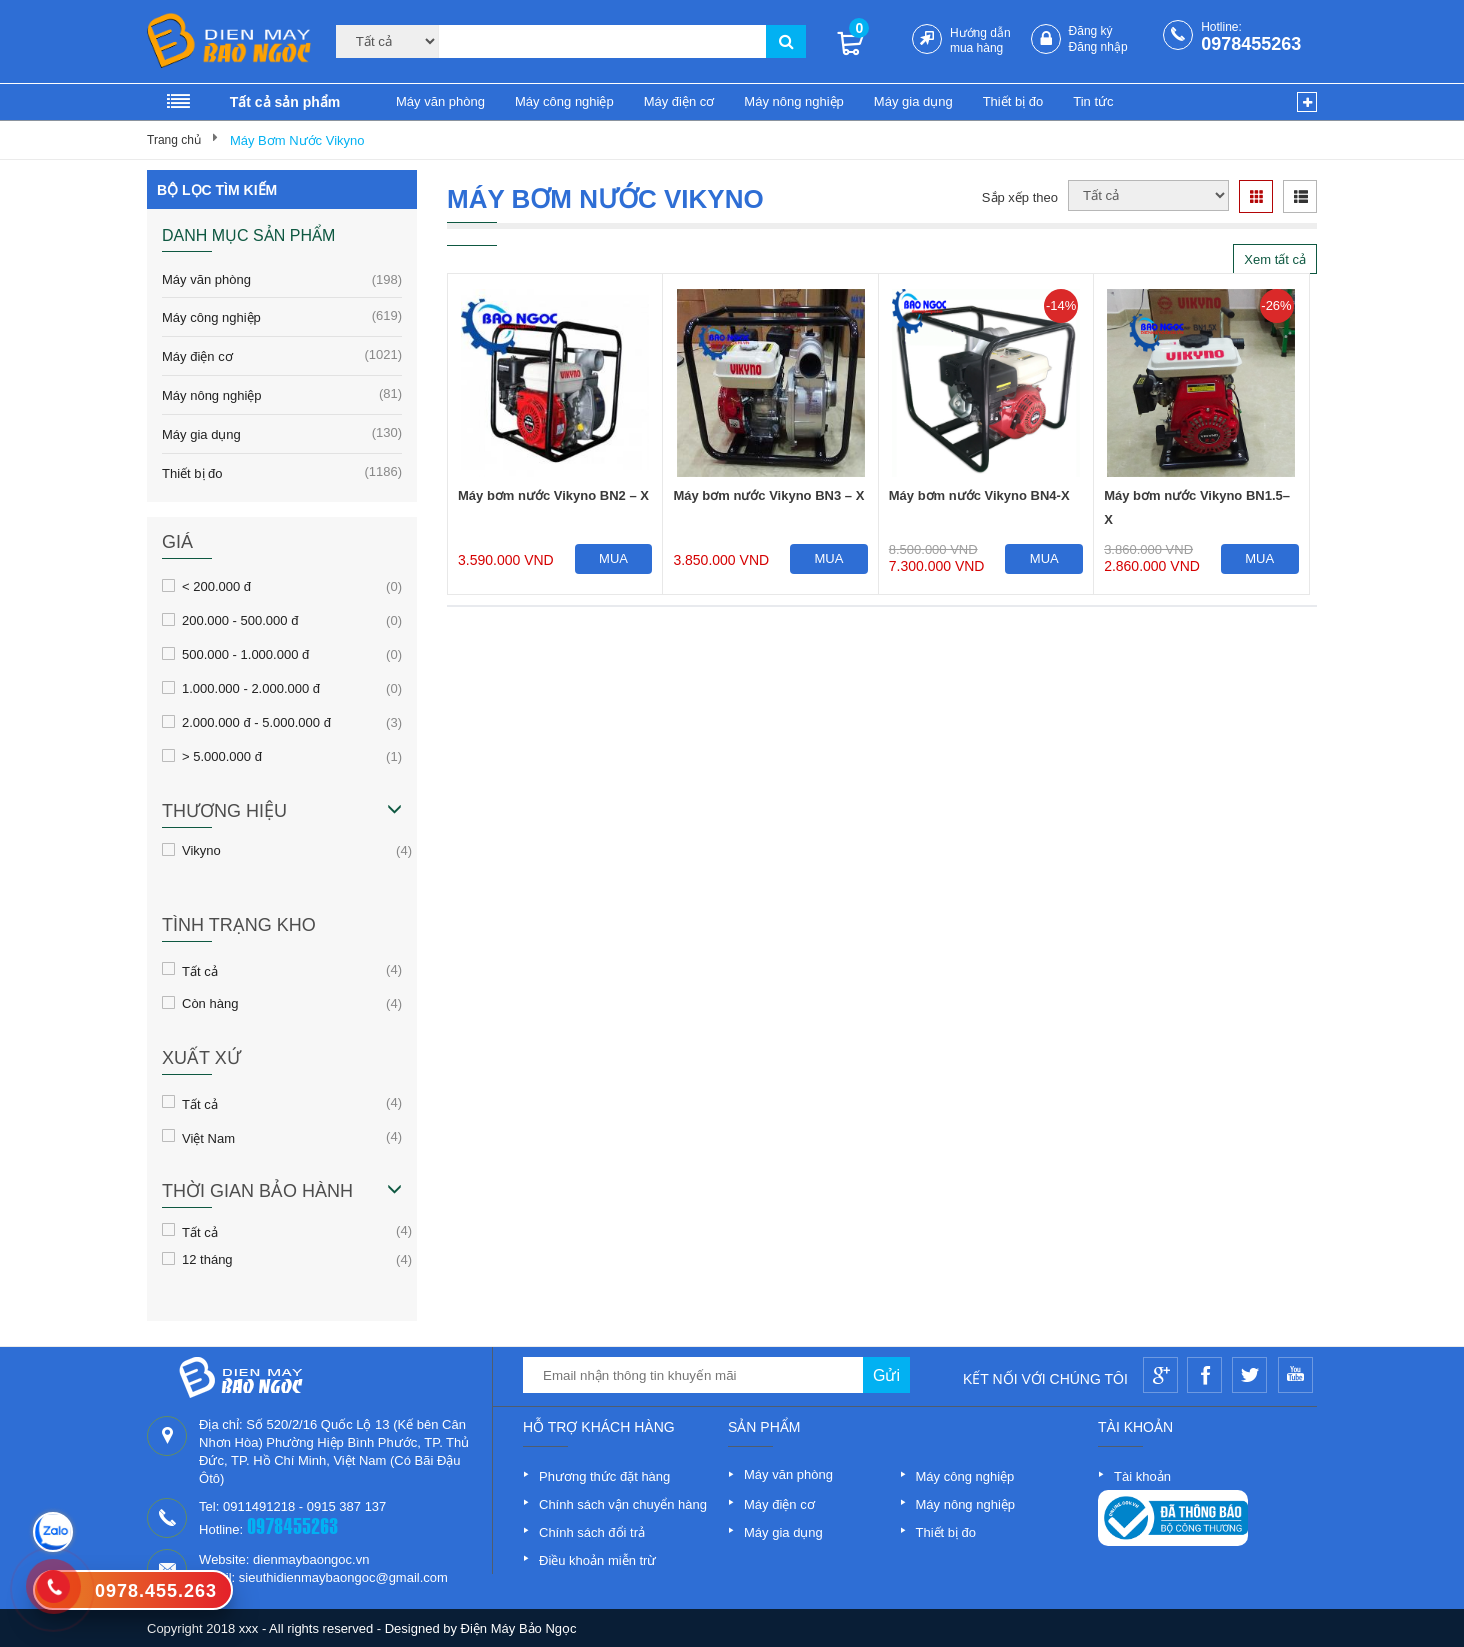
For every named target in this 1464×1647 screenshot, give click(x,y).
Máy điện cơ (679, 101)
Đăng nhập (1098, 47)
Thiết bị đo (1013, 101)
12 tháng (207, 1259)
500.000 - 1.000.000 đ (245, 654)
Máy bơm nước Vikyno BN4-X (979, 495)
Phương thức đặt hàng (604, 1476)
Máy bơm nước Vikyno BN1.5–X (1197, 507)
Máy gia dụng (913, 101)
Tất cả (200, 970)
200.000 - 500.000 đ (240, 620)
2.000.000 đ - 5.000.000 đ (256, 722)
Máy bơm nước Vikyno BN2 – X (553, 495)
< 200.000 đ (216, 586)
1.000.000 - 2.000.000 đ (251, 688)
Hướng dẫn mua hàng (980, 40)
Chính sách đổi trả (592, 1532)
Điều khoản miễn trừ (597, 1560)
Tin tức (1093, 101)
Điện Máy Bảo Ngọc (519, 1628)
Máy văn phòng (440, 101)
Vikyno (201, 850)
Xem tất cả (1275, 259)
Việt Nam (208, 1137)
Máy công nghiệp (564, 101)
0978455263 (1251, 44)
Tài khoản (1142, 1476)
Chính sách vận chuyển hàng (623, 1504)
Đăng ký (1091, 31)
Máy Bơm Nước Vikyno (297, 140)
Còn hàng (210, 1003)
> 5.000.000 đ (222, 756)
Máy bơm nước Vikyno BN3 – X (768, 495)
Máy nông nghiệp (794, 101)
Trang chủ (174, 140)
